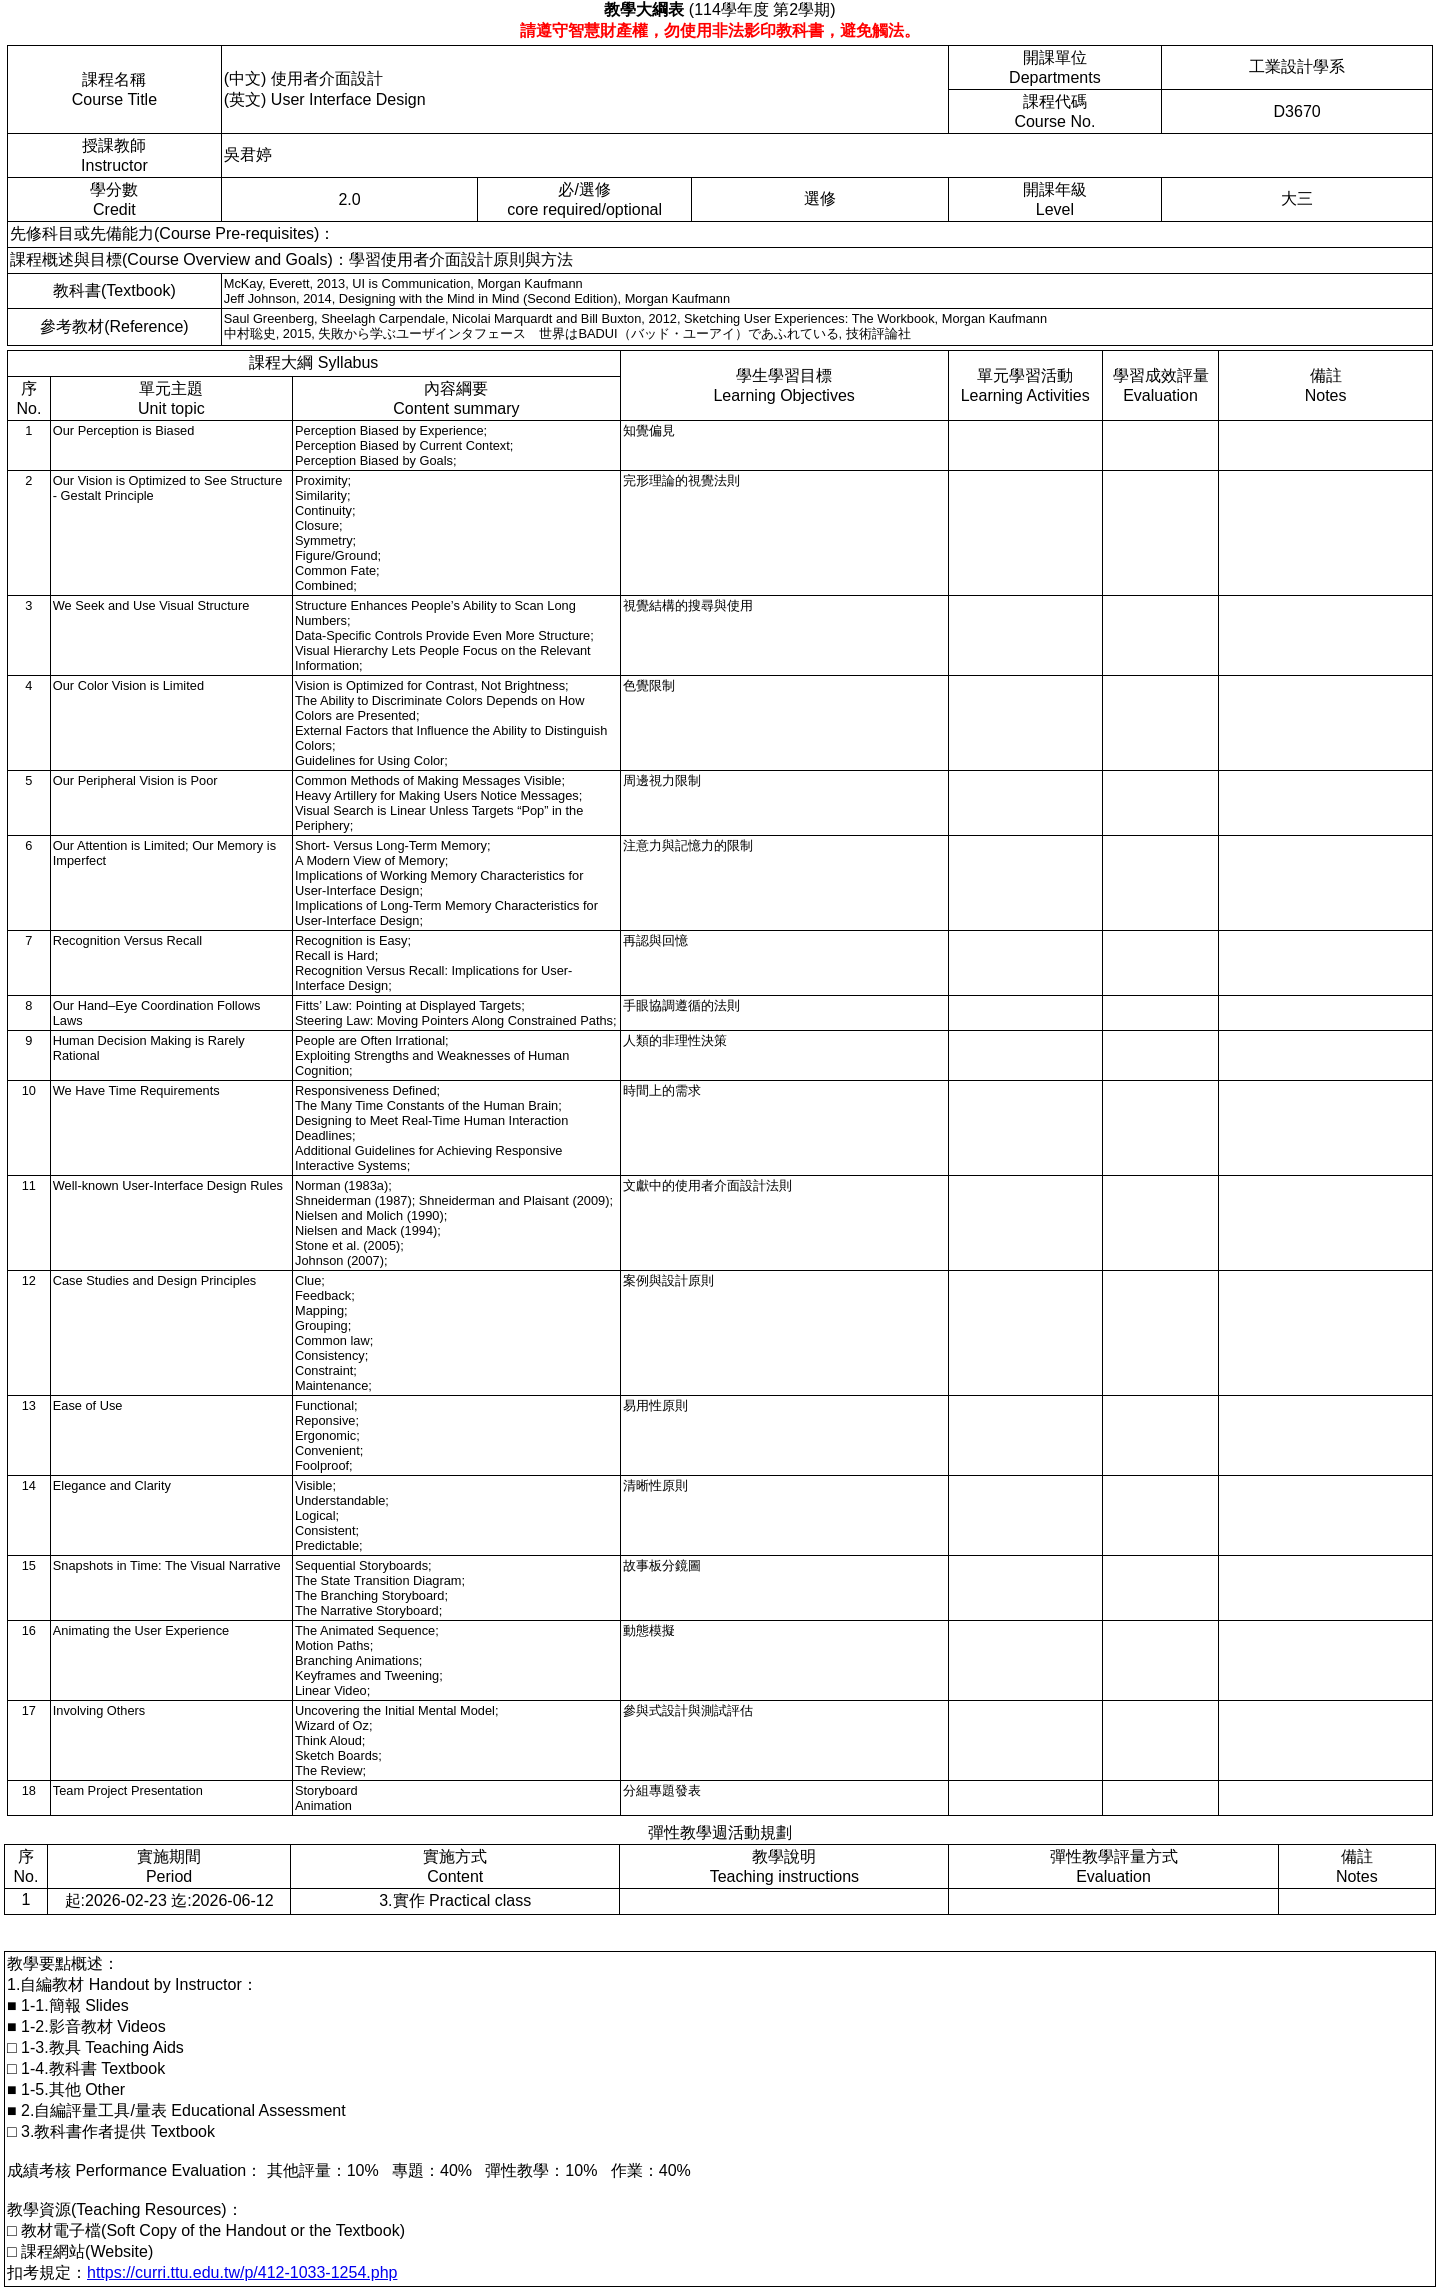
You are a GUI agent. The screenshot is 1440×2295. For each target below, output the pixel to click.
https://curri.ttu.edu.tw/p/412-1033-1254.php (242, 2272)
